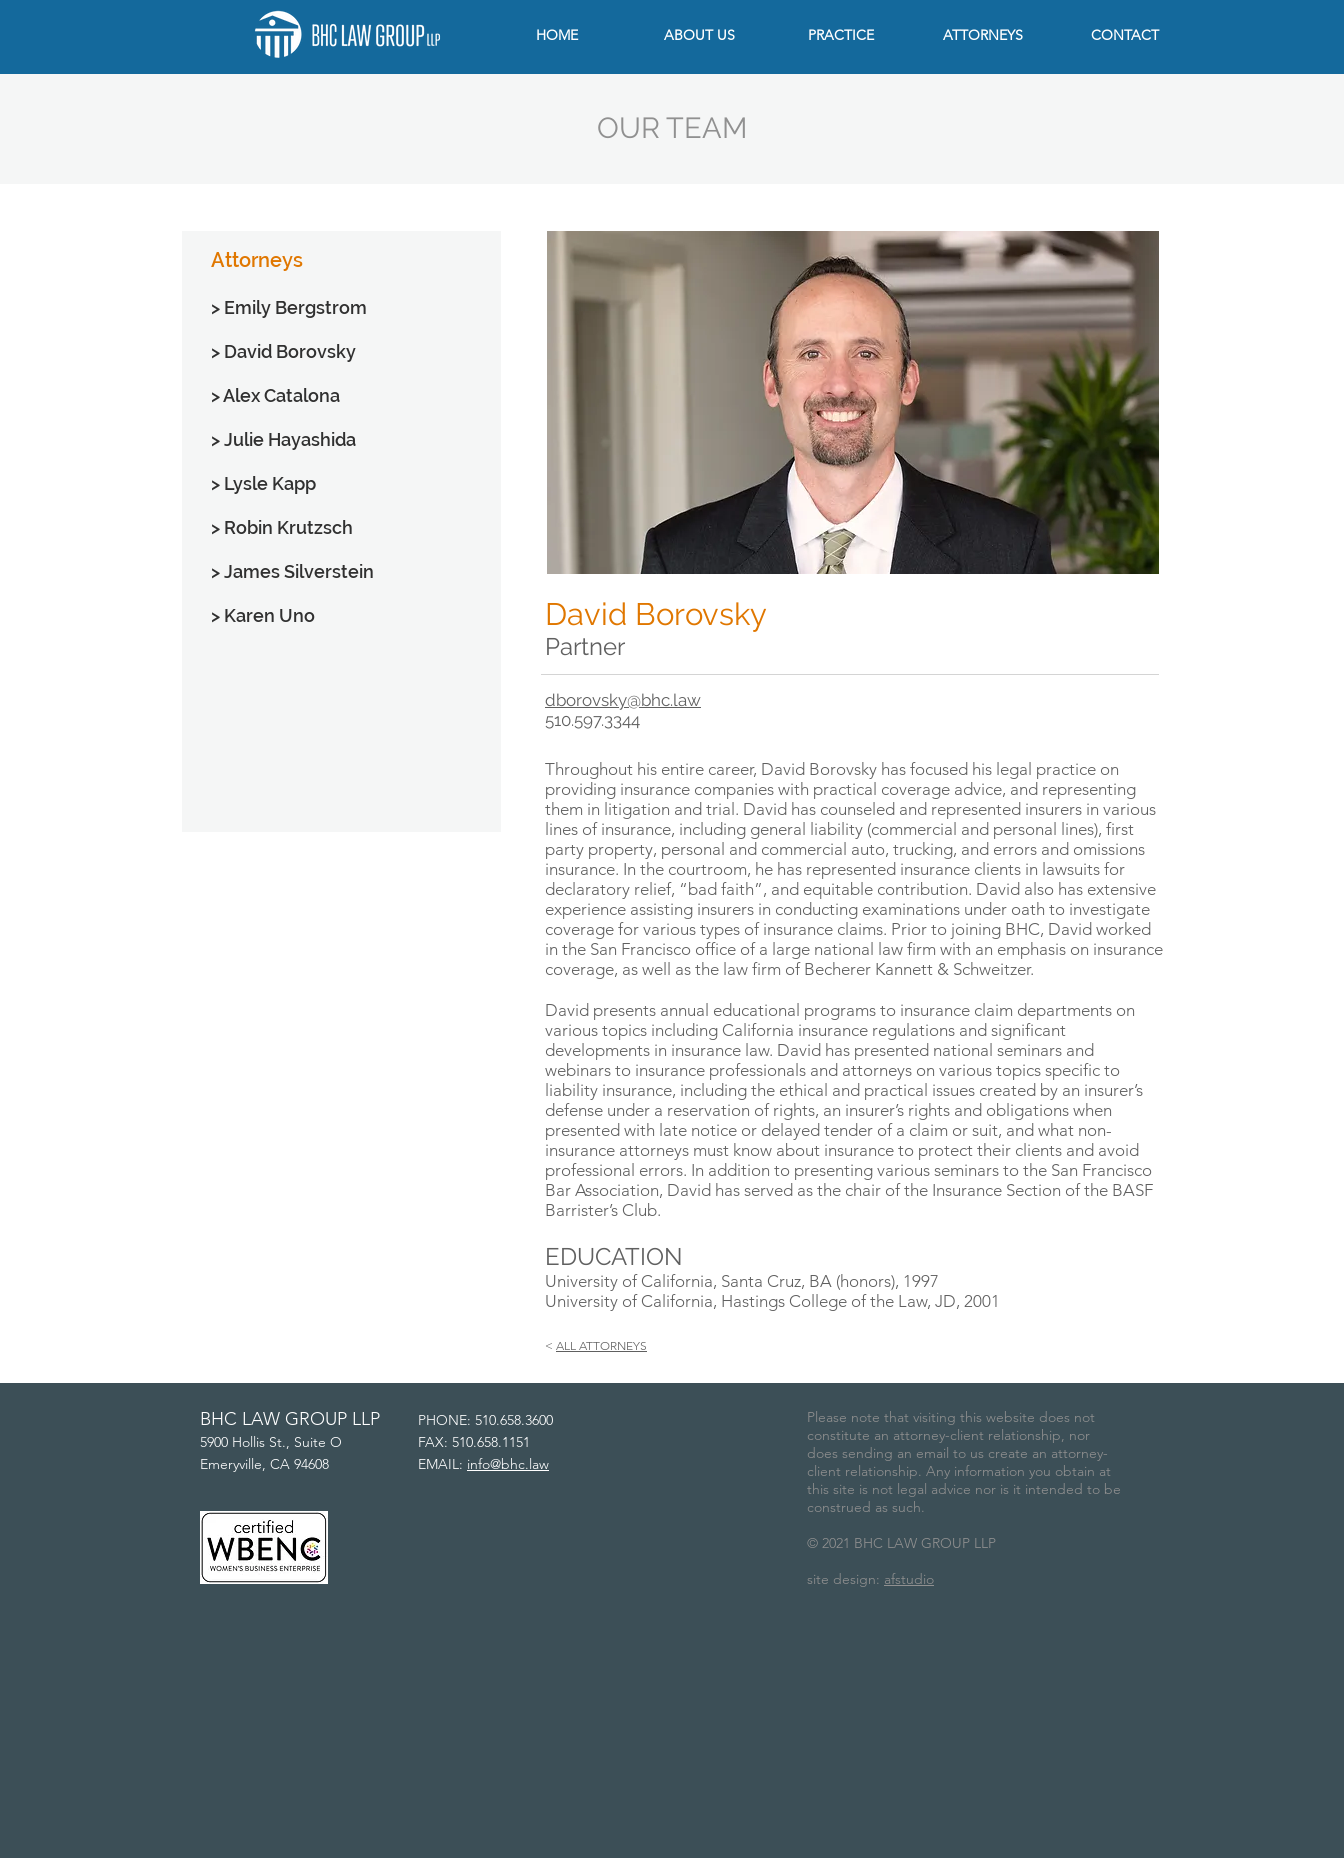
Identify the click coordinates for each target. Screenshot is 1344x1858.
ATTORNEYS (613, 1345)
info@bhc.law (508, 1464)
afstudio (909, 1579)
